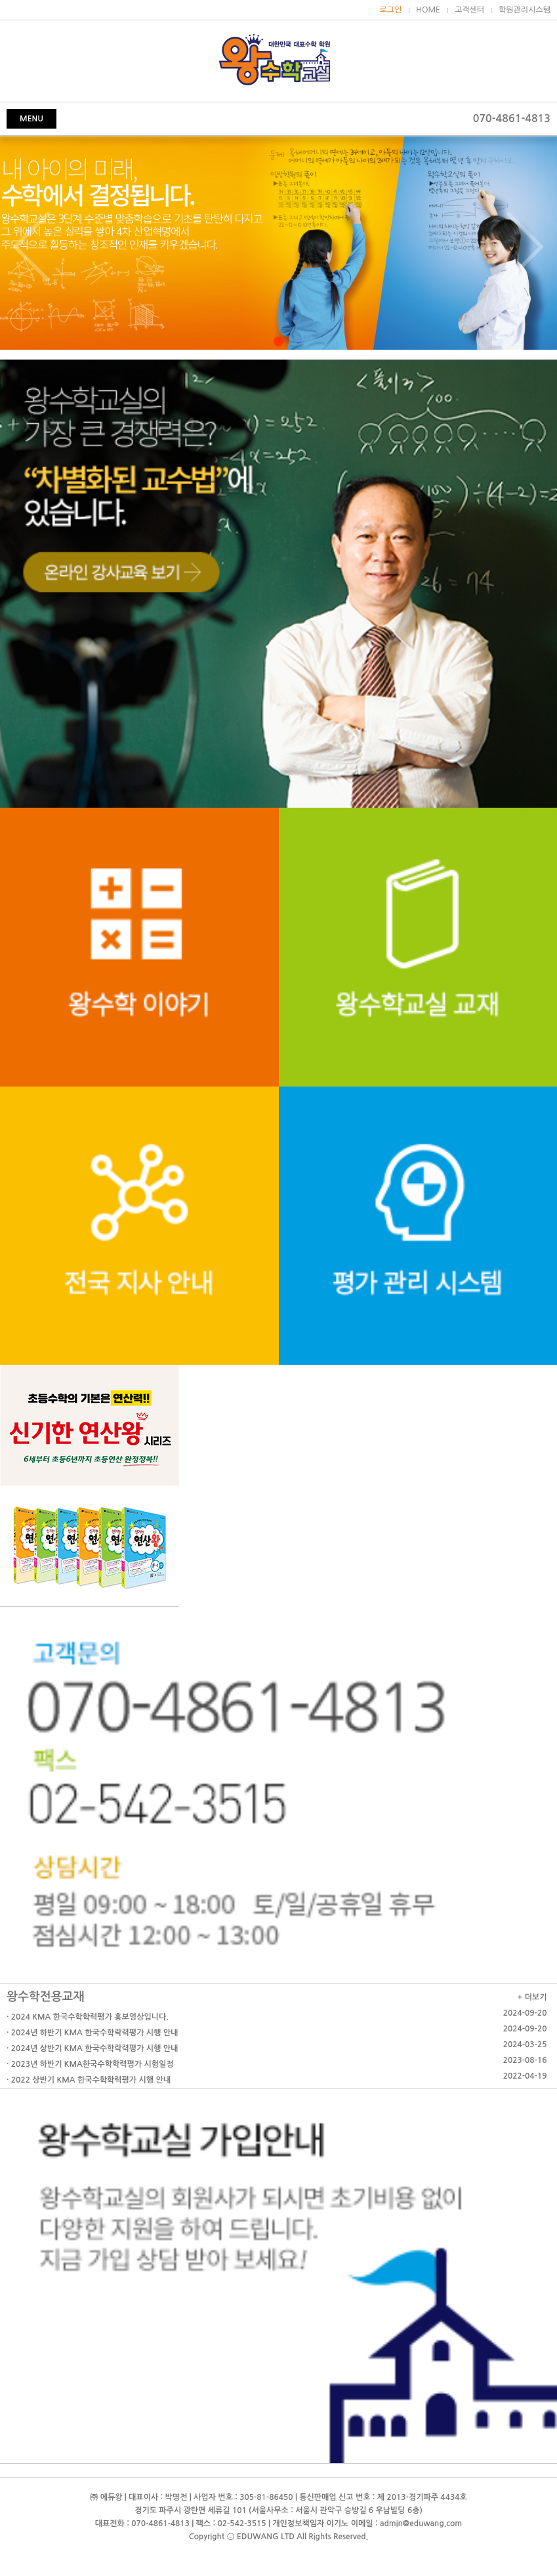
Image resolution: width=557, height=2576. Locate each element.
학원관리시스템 (524, 10)
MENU (31, 119)
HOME (428, 10)
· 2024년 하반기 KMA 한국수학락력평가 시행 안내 (92, 2033)
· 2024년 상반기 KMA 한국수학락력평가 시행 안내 (92, 2048)
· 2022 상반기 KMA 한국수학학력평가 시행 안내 (89, 2080)
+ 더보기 (532, 1997)
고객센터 (469, 10)
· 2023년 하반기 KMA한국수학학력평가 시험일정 (90, 2064)
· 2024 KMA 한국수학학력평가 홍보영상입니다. (88, 2017)
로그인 (391, 10)
